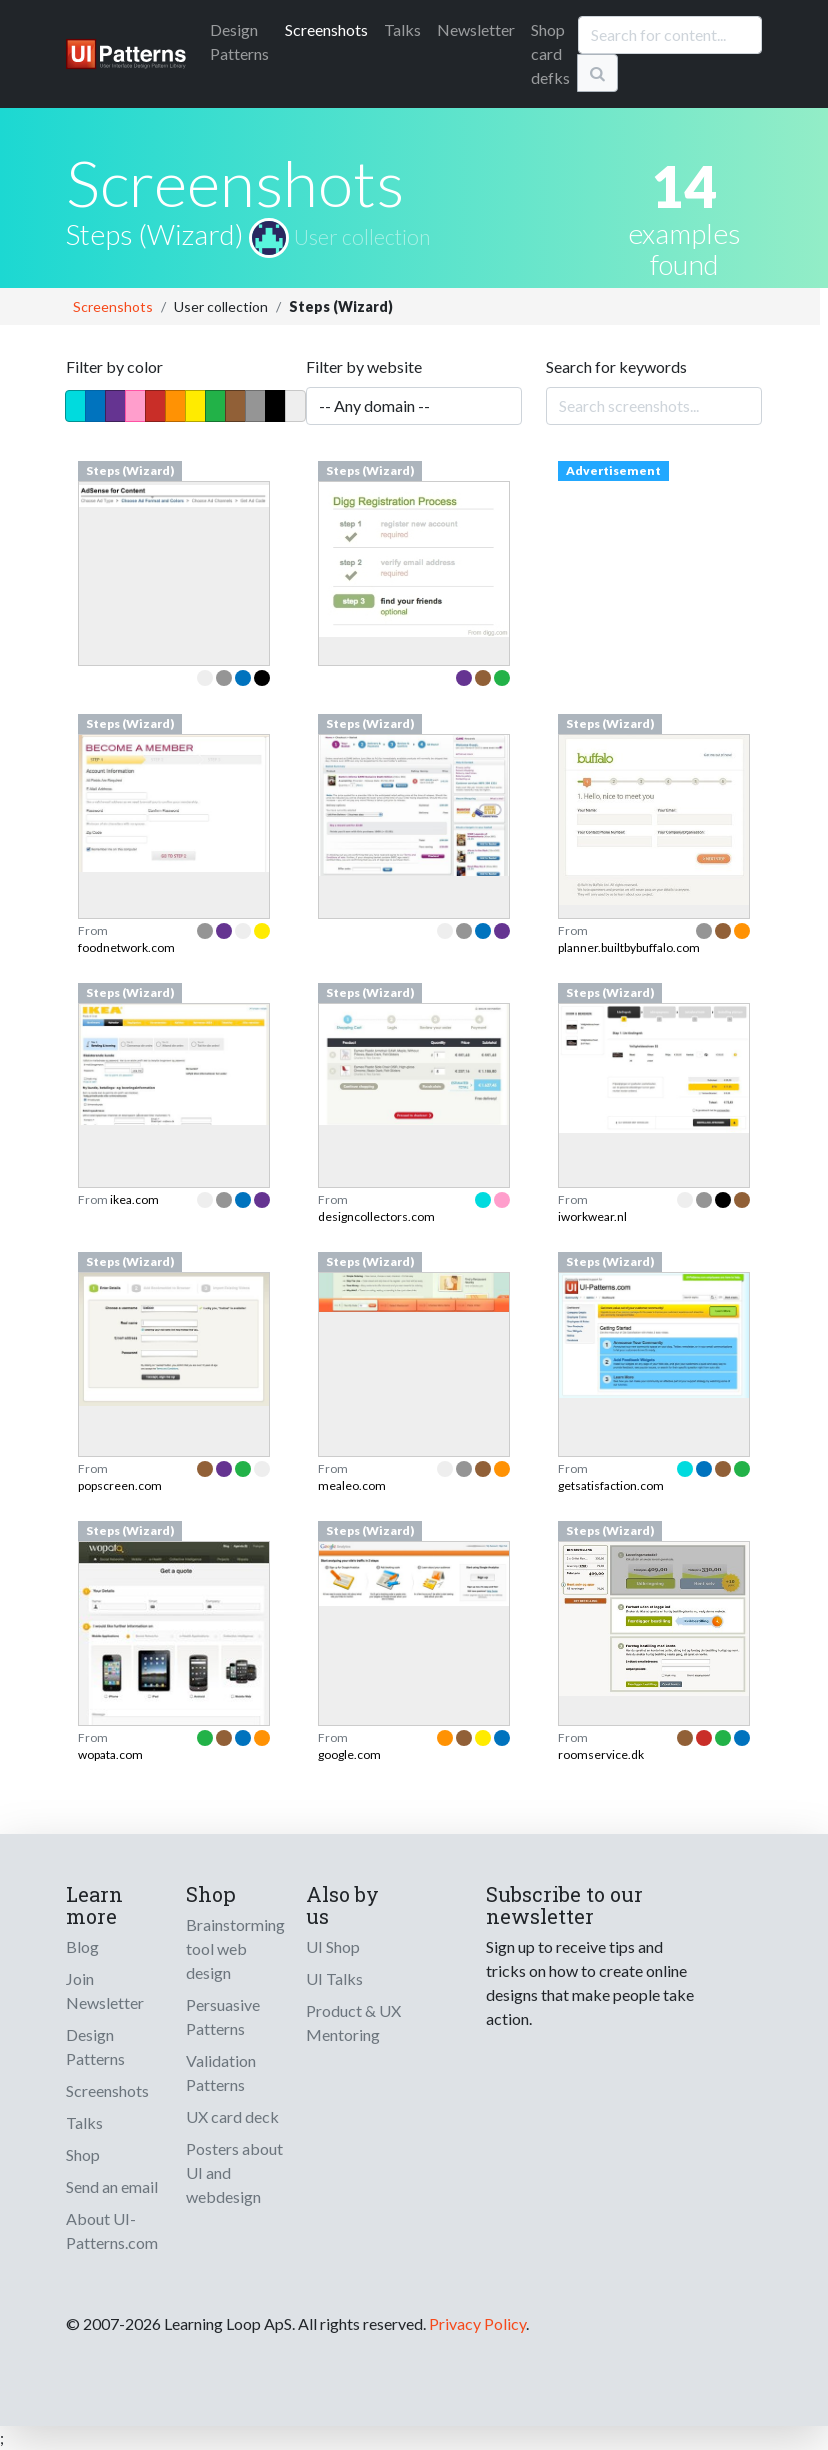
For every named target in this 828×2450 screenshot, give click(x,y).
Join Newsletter (105, 1990)
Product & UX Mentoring (353, 2022)
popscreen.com (120, 1485)
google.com (349, 1754)
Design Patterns (95, 2046)
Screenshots (326, 29)
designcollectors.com (376, 1216)
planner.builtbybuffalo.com (629, 947)
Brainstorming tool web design (235, 1948)
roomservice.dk (601, 1754)
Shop (83, 2154)
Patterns (239, 41)
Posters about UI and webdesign (234, 2172)
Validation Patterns (221, 2072)
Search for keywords (616, 366)
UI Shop (333, 1946)
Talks (402, 29)
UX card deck (232, 2116)
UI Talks (334, 1978)
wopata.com (110, 1754)
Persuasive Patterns (223, 2016)
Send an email (112, 2186)
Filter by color (114, 366)
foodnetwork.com (126, 947)
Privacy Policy (477, 2323)
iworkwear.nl (592, 1216)
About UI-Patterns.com (112, 2230)
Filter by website (364, 366)
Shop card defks (550, 53)
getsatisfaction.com (611, 1485)
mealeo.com (352, 1485)
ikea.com (134, 1199)
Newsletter (476, 29)
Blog (82, 1946)
